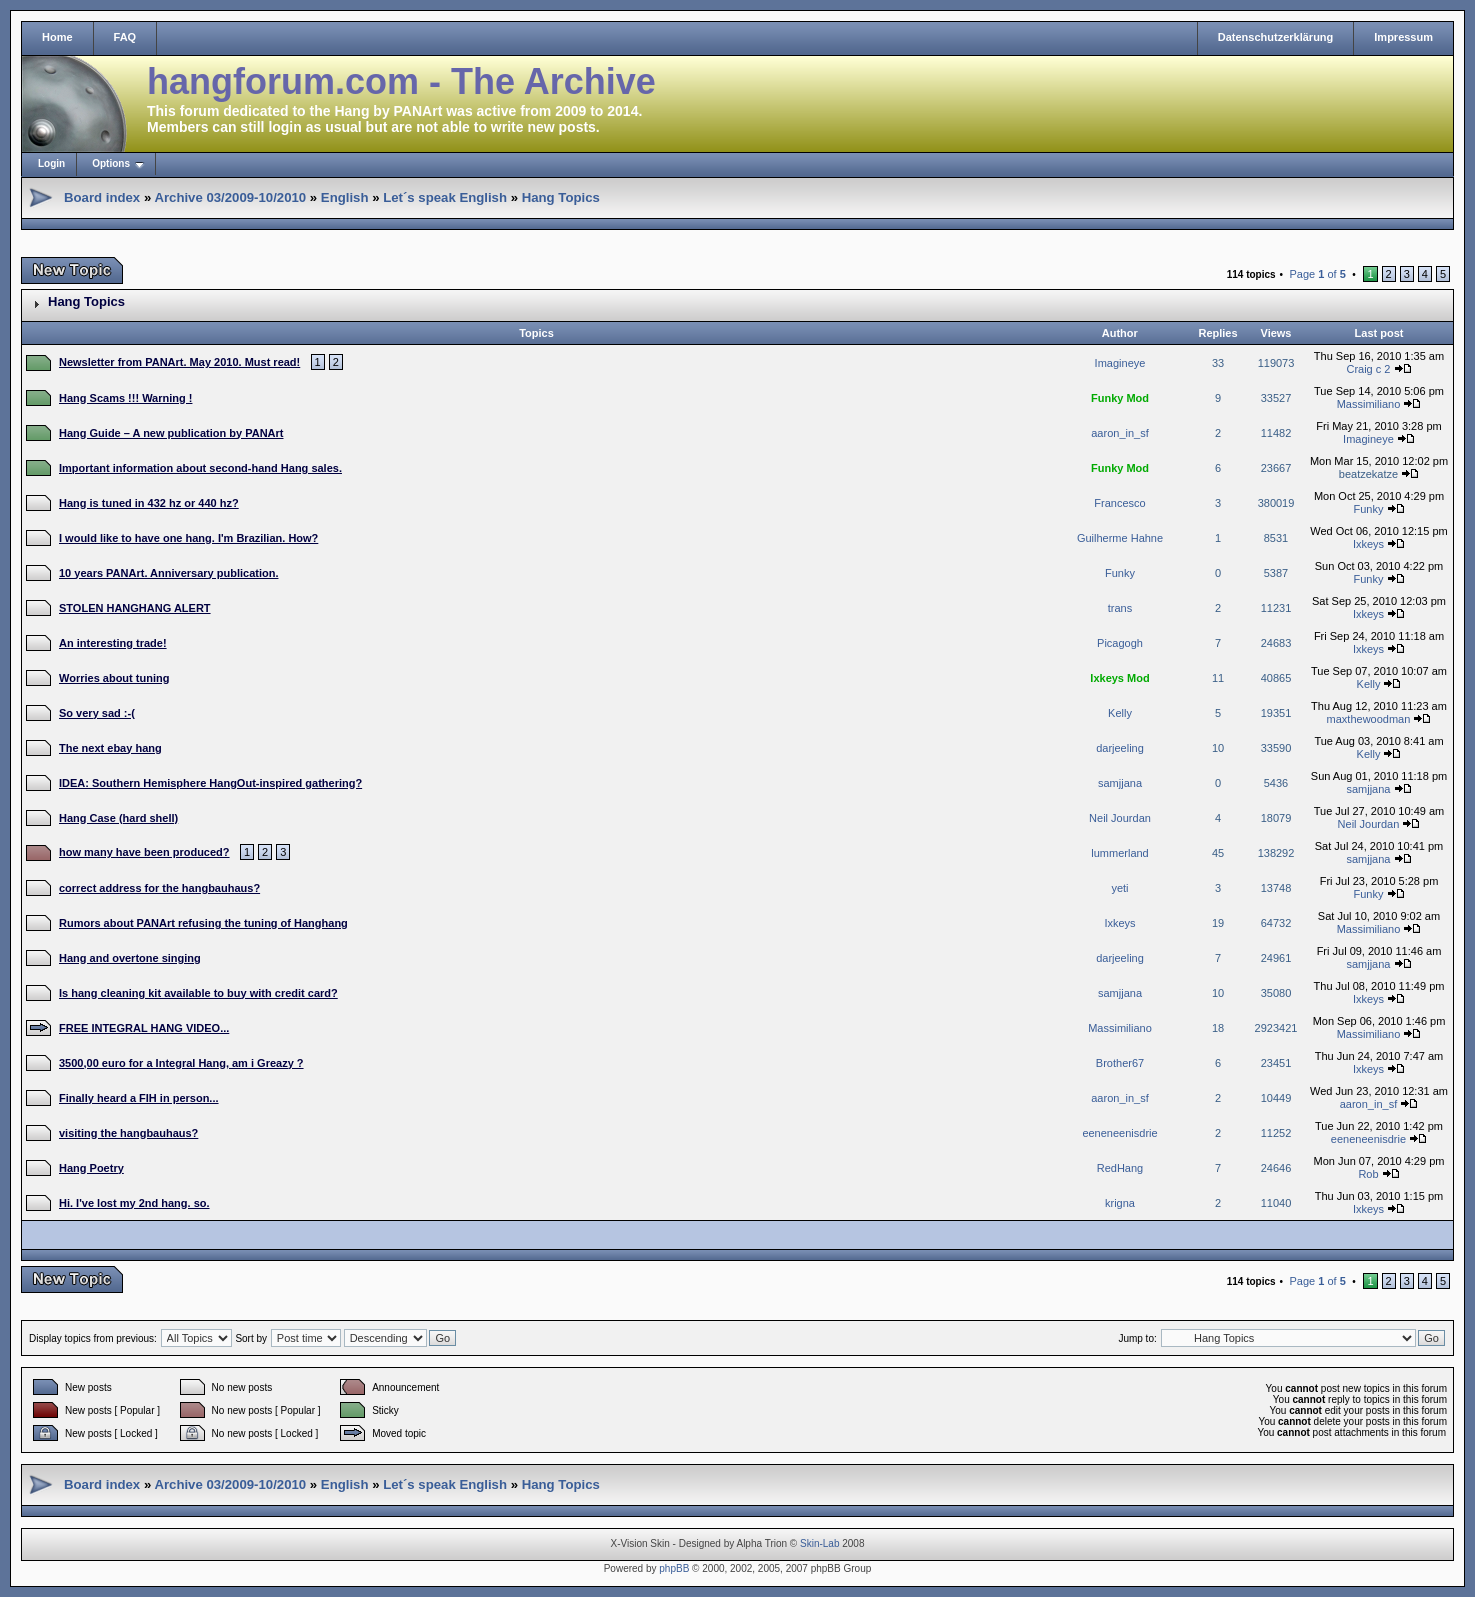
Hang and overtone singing (130, 958)
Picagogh (1120, 643)
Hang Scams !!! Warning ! (125, 398)
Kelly (1369, 684)
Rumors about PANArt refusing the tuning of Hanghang (203, 923)
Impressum (1403, 37)
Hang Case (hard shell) (118, 818)
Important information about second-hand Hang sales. (200, 468)
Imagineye (1120, 363)
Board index (102, 197)
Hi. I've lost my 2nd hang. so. (134, 1203)
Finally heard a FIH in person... (139, 1098)
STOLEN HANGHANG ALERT (135, 608)
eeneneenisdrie (1119, 1133)
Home (57, 37)
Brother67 (1120, 1063)
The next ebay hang (110, 748)
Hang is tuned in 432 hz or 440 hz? (149, 503)
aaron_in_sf (1120, 433)
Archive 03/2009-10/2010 (230, 197)
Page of (1317, 274)
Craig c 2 (1368, 369)
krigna (1120, 1203)
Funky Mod (1120, 398)
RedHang (1120, 1168)
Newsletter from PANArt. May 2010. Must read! (179, 362)
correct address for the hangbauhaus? (159, 888)
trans (1120, 608)
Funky (1368, 509)
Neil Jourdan (1120, 818)
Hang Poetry (91, 1168)
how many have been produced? (144, 852)
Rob (1368, 1174)
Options (111, 163)
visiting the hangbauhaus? (128, 1133)
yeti (1119, 888)
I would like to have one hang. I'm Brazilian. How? (188, 538)
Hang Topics (561, 197)
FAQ (125, 37)
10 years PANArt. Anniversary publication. (168, 573)
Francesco (1119, 503)
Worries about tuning (114, 678)
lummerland (1119, 853)
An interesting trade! (113, 643)
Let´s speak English (445, 197)
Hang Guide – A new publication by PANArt (171, 433)
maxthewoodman (1369, 719)
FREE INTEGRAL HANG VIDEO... (144, 1028)
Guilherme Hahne (1120, 538)
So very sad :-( (97, 713)
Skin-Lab (819, 1543)
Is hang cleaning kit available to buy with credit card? (198, 993)
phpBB (674, 1568)
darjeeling (1120, 748)
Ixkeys (1368, 544)
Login (51, 163)
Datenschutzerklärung (1276, 37)
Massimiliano (1369, 404)
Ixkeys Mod (1119, 678)
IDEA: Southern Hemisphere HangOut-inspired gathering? (210, 783)
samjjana (1120, 783)
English (345, 197)
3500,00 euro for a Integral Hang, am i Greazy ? (181, 1063)
